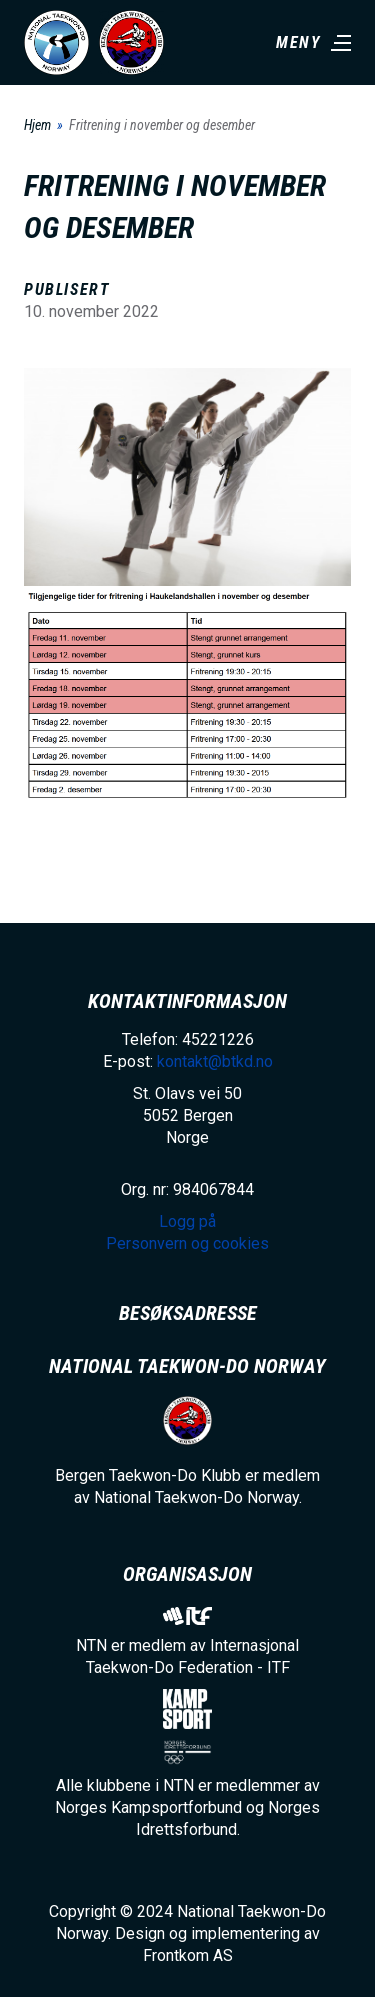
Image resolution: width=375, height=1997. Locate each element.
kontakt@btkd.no (215, 1061)
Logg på (187, 1221)
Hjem (37, 125)
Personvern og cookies (187, 1243)
